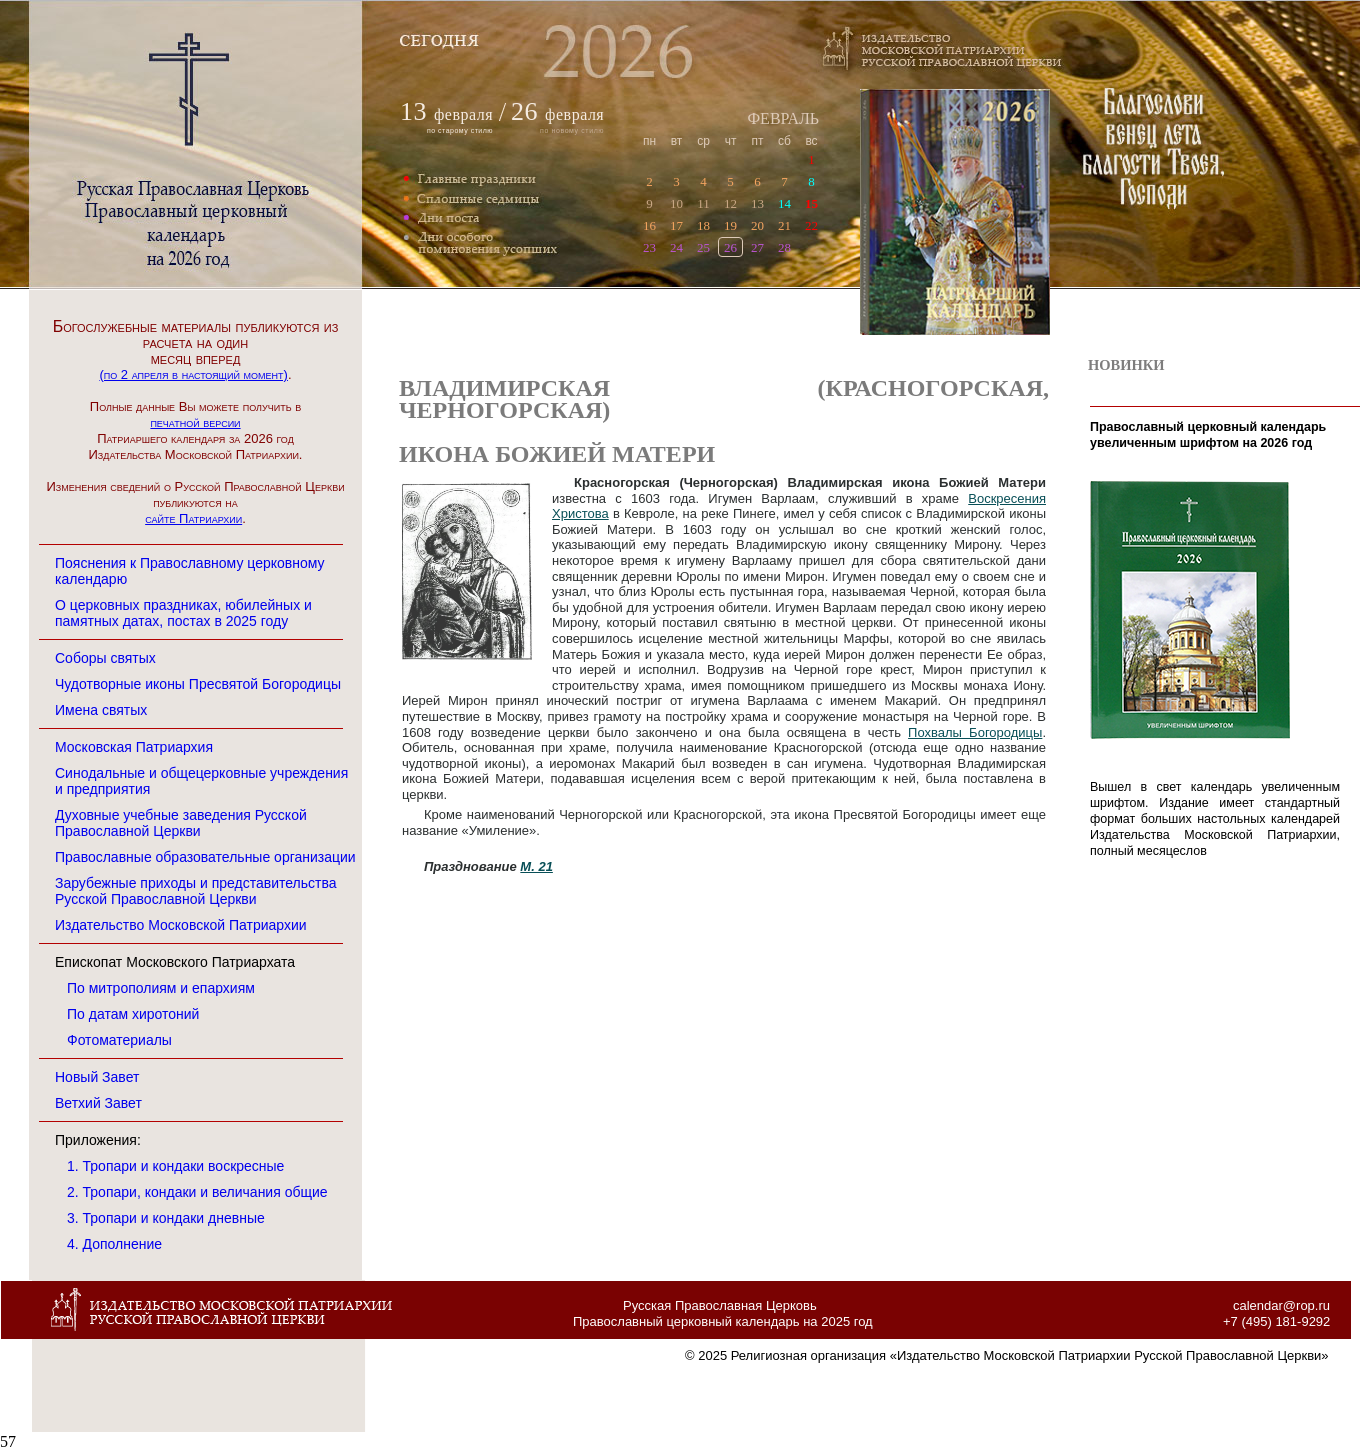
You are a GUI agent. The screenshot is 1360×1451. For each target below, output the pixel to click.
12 (730, 203)
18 (703, 225)
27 (757, 247)
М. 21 (536, 866)
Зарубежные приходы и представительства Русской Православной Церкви (196, 891)
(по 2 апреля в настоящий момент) (193, 374)
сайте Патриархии (193, 518)
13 (757, 203)
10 (676, 203)
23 (649, 247)
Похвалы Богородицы (975, 732)
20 (757, 225)
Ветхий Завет (98, 1103)
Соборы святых (105, 658)
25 (703, 247)
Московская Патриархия (134, 747)
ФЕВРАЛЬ (783, 118)
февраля (463, 114)
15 (811, 203)
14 (784, 203)
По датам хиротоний (133, 1014)
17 (676, 225)
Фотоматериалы (119, 1040)
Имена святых (101, 710)
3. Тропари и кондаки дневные (166, 1218)
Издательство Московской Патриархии (181, 925)
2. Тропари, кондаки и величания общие (197, 1192)
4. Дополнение (114, 1244)
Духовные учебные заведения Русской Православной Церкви (181, 823)
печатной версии (195, 422)
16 (649, 225)
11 (703, 203)
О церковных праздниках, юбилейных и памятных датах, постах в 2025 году (183, 613)
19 (730, 225)
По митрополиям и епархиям (161, 988)
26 (730, 247)
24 (676, 247)
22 (811, 225)
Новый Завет (97, 1077)
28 (784, 247)
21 (784, 225)
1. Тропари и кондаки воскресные (175, 1166)
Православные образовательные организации (205, 857)
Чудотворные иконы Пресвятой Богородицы (198, 684)
